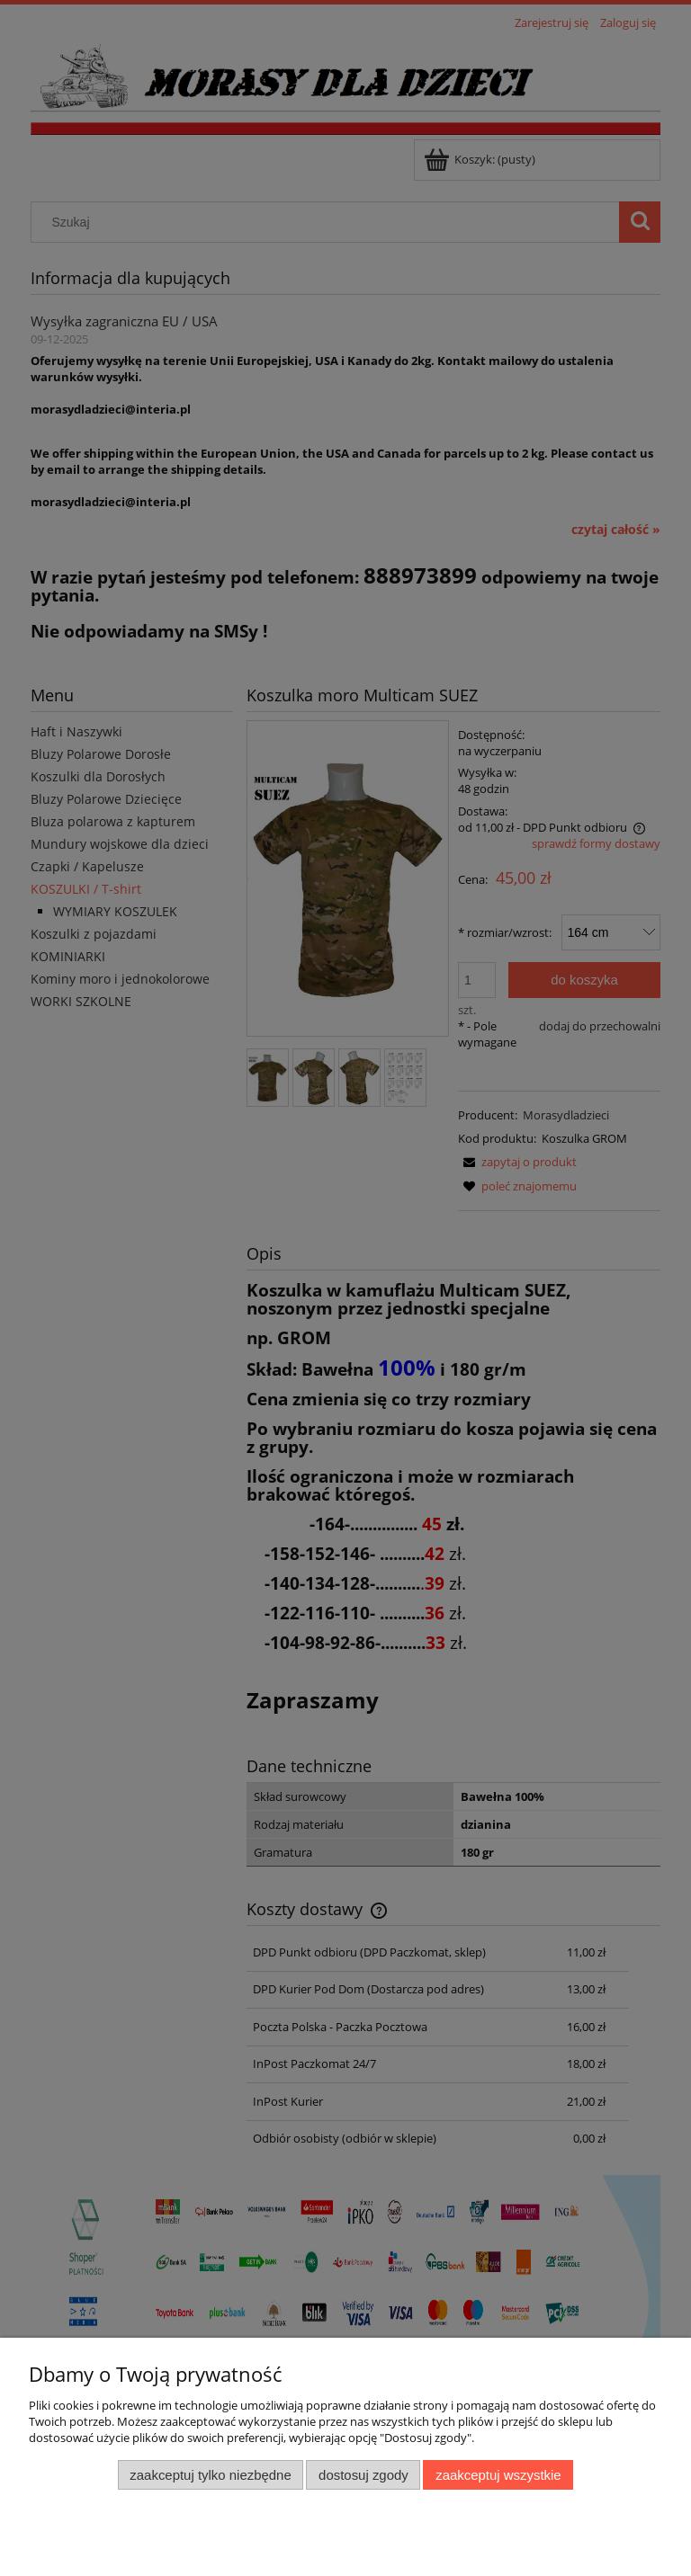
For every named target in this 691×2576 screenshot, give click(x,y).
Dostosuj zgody (363, 2474)
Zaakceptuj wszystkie (498, 2474)
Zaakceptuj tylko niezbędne (210, 2474)
